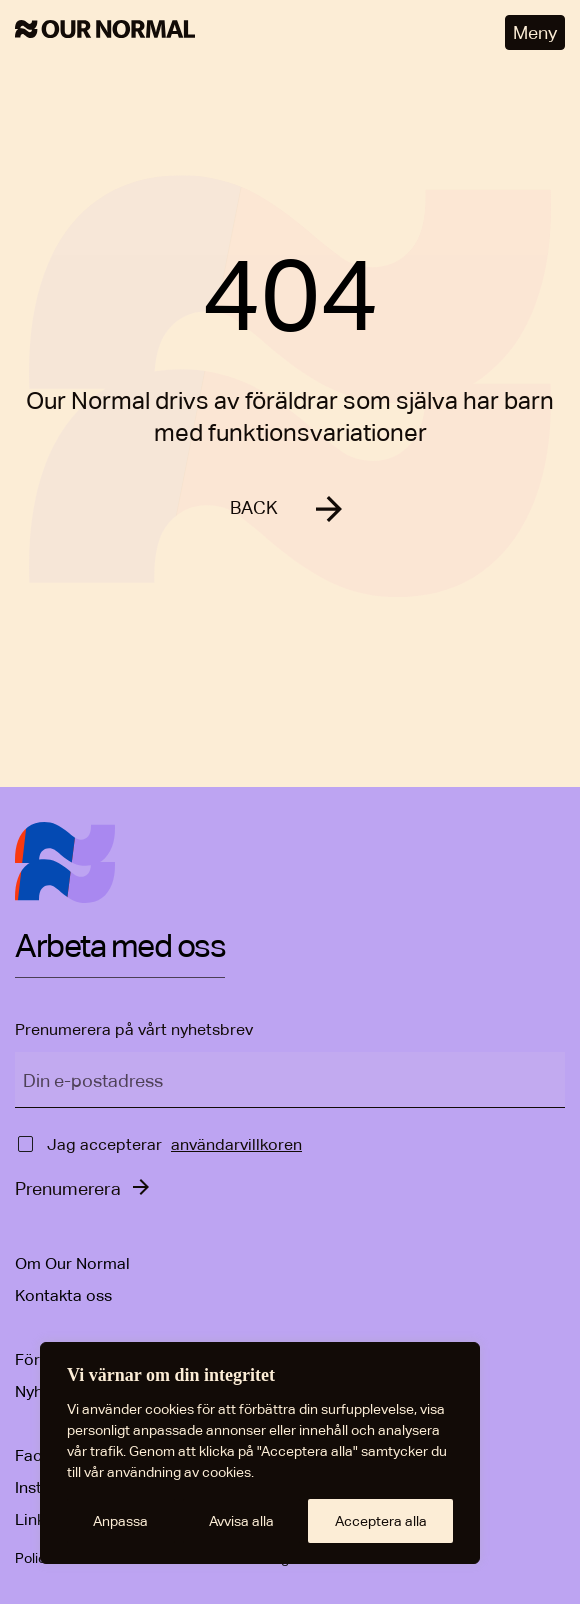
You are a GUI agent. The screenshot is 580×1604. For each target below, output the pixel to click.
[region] (260, 1453)
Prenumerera (68, 1188)
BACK (254, 507)
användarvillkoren (236, 1144)
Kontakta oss (63, 1295)
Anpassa (120, 1521)
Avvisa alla (241, 1521)
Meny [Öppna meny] (535, 32)
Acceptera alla (381, 1521)
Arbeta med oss (120, 947)
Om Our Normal (72, 1263)
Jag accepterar (104, 1144)
